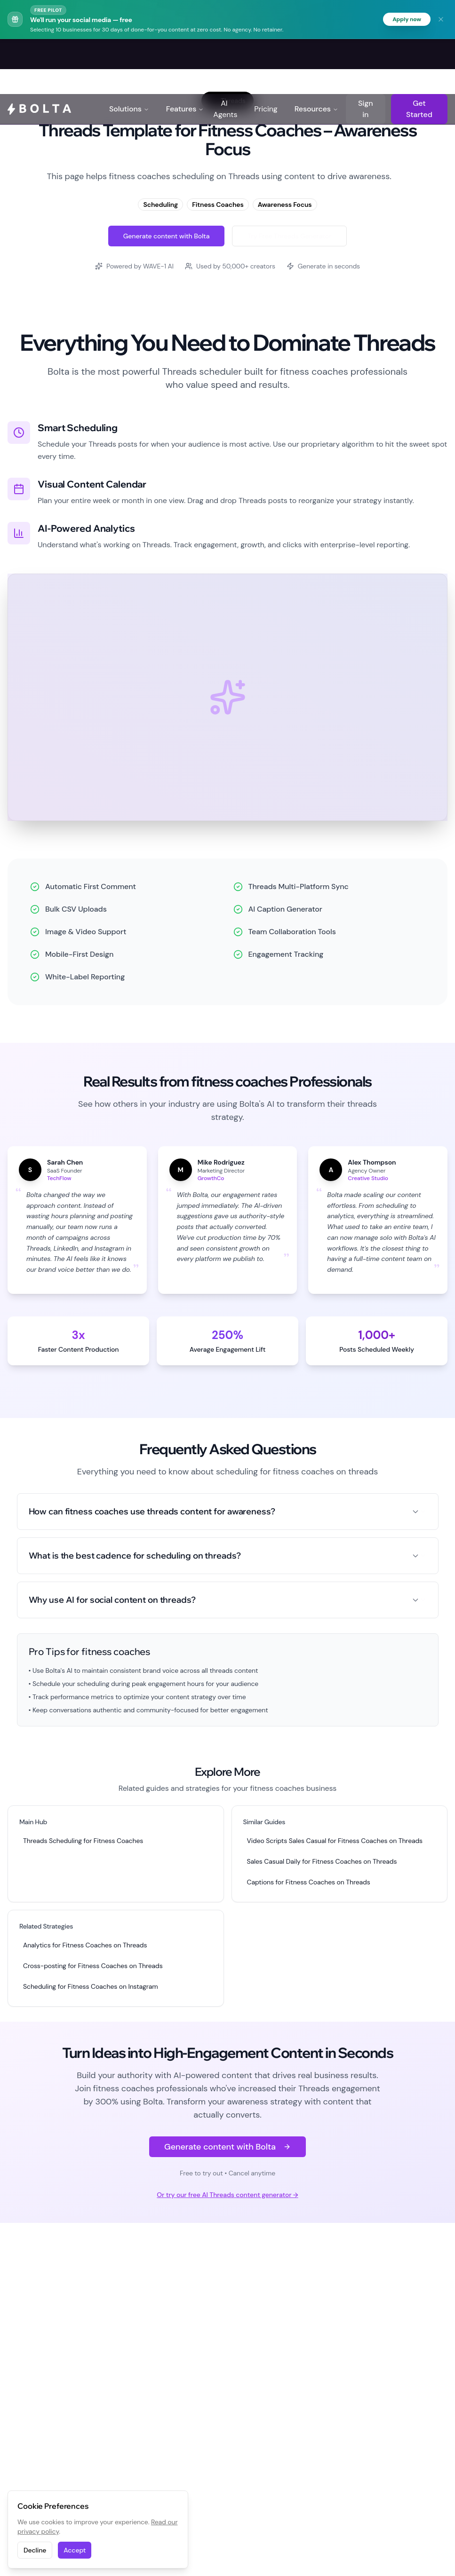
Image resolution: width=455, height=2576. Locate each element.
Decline (35, 2550)
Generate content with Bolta (166, 237)
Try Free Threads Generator (289, 237)
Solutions (129, 55)
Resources (316, 55)
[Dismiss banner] (440, 19)
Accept (75, 2550)
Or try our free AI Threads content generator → (227, 2196)
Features (185, 55)
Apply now (404, 20)
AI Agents (225, 55)
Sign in (365, 55)
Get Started (419, 55)
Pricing (265, 55)
